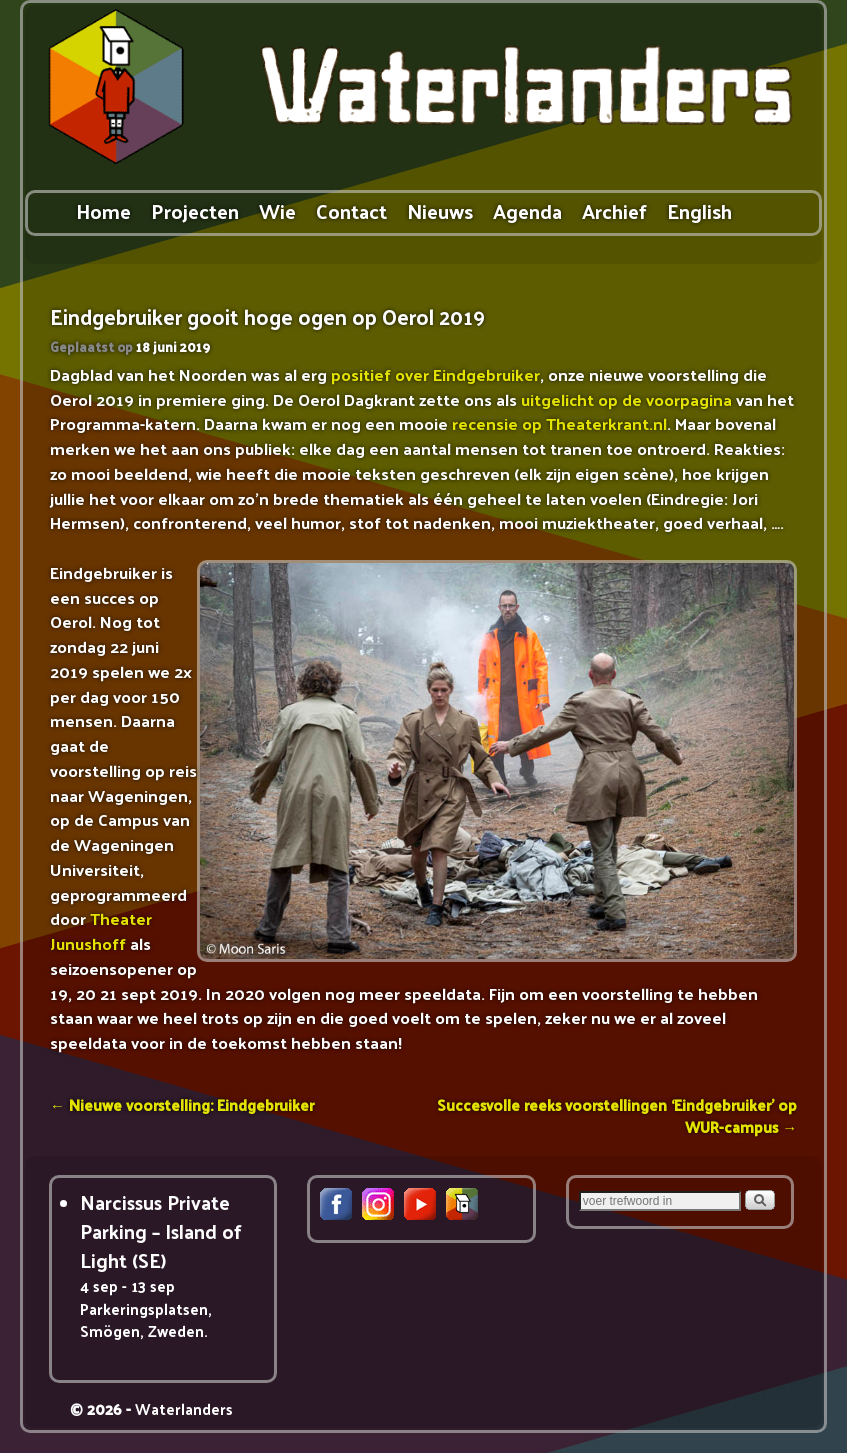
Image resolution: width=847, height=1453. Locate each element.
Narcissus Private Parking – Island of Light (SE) (161, 1231)
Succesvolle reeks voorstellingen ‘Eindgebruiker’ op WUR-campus (617, 1115)
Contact (351, 210)
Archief (614, 210)
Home (103, 210)
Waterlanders (184, 1408)
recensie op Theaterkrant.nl (559, 423)
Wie (277, 210)
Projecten (195, 210)
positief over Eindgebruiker (435, 374)
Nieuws (440, 210)
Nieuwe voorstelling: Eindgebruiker (182, 1104)
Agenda (527, 210)
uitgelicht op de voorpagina (626, 399)
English (699, 210)
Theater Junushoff (101, 930)
